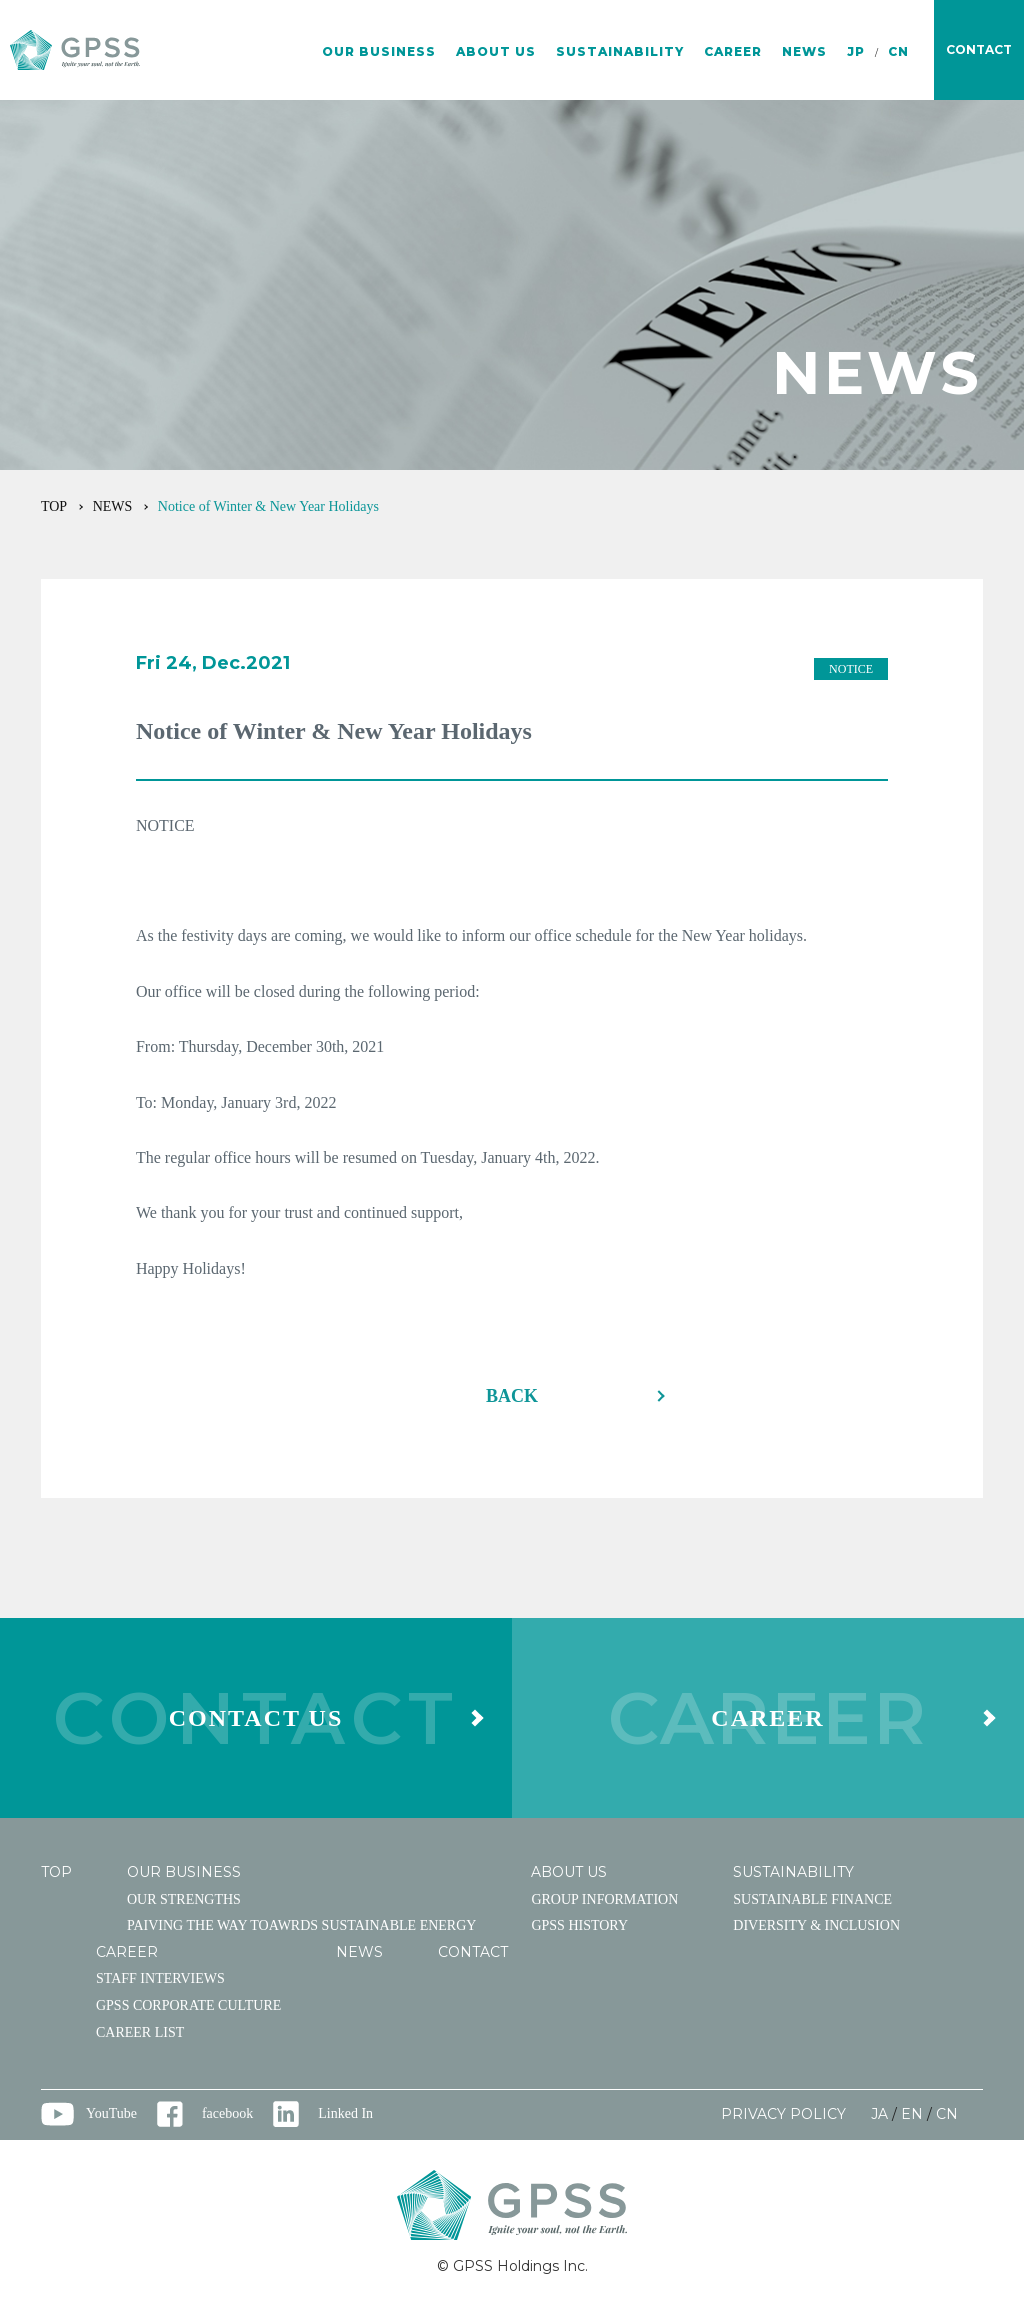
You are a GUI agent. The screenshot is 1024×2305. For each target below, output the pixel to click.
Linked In (345, 2113)
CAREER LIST (140, 2032)
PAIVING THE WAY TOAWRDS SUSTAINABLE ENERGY (301, 1925)
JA (879, 2114)
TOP (54, 506)
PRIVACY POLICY (783, 2114)
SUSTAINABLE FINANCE (812, 1899)
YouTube (111, 2113)
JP (856, 51)
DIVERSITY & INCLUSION (816, 1925)
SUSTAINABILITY (620, 51)
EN (912, 2114)
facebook (227, 2113)
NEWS (804, 51)
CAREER (733, 51)
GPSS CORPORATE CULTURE (188, 2005)
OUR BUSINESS (379, 51)
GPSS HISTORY (579, 1925)
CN (898, 51)
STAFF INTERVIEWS (160, 1978)
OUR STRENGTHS (184, 1899)
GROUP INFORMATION (604, 1899)
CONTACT (473, 1952)
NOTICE (851, 669)
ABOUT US (496, 51)
